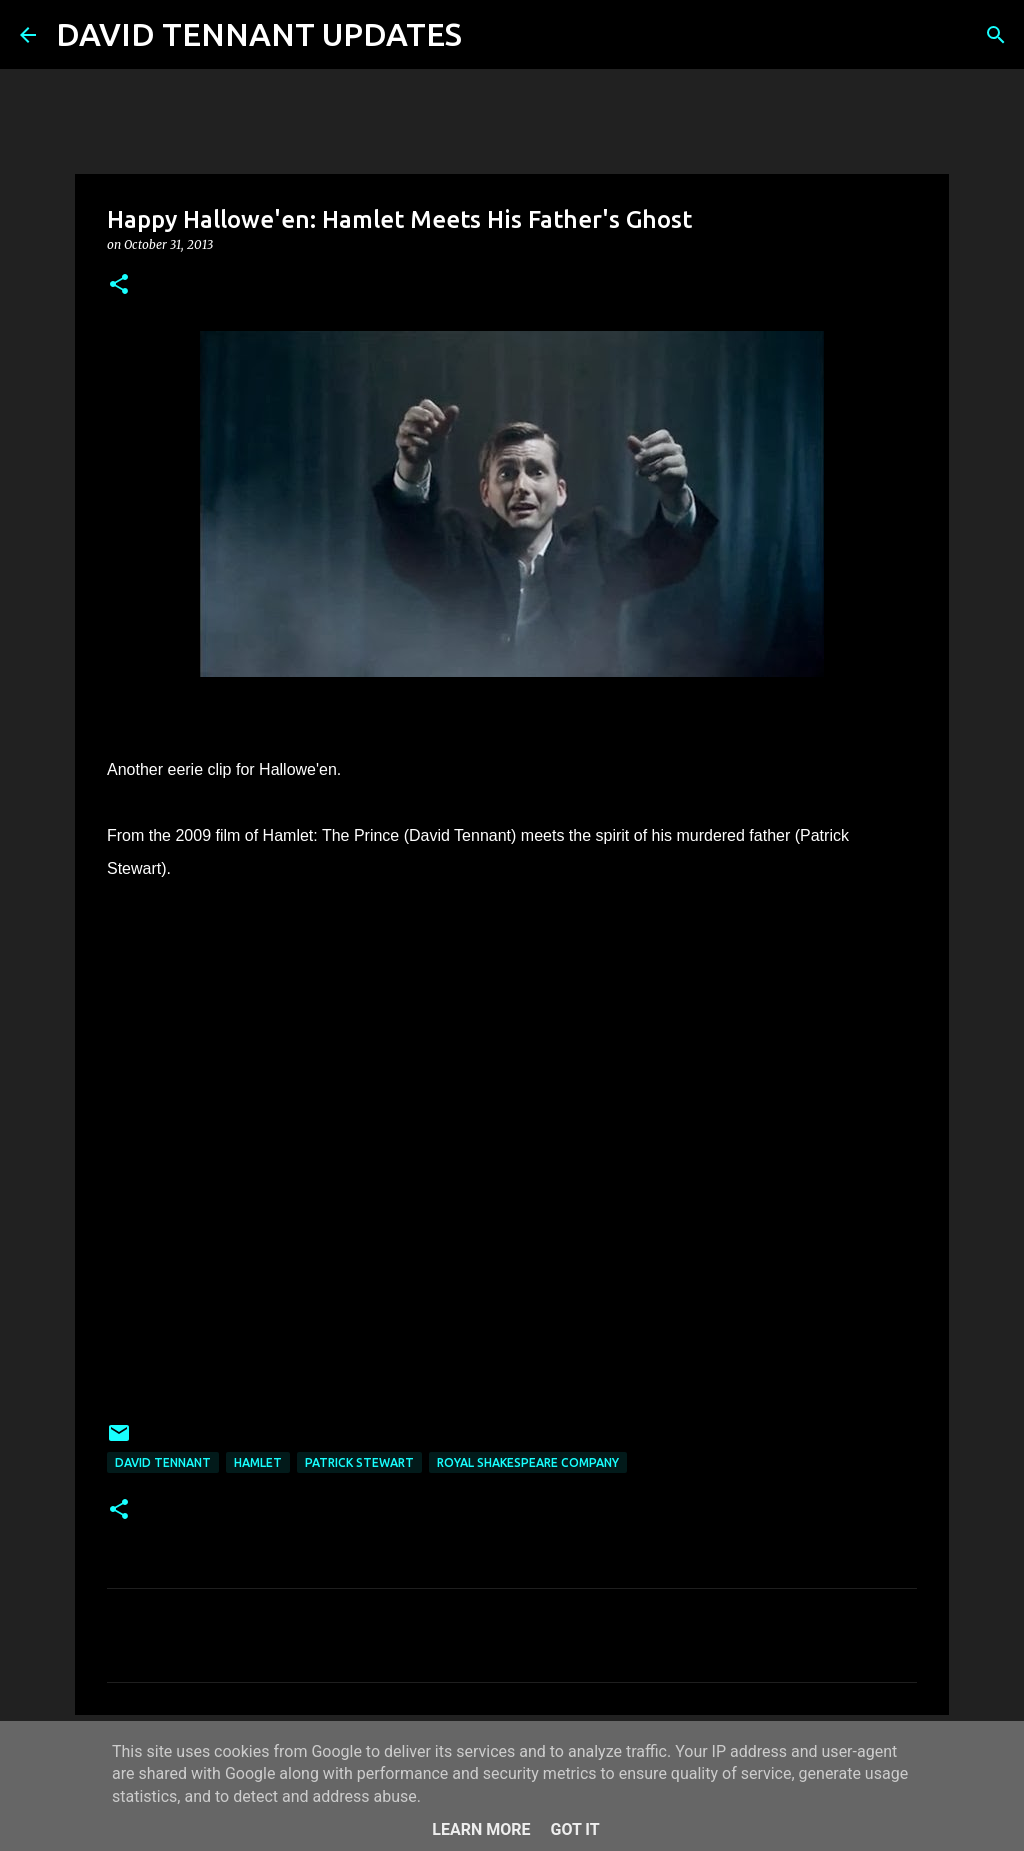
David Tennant (163, 1462)
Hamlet (258, 1462)
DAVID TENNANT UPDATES (259, 34)
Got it (574, 1829)
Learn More (481, 1829)
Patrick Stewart (359, 1462)
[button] (119, 285)
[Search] (490, 35)
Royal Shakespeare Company (528, 1462)
